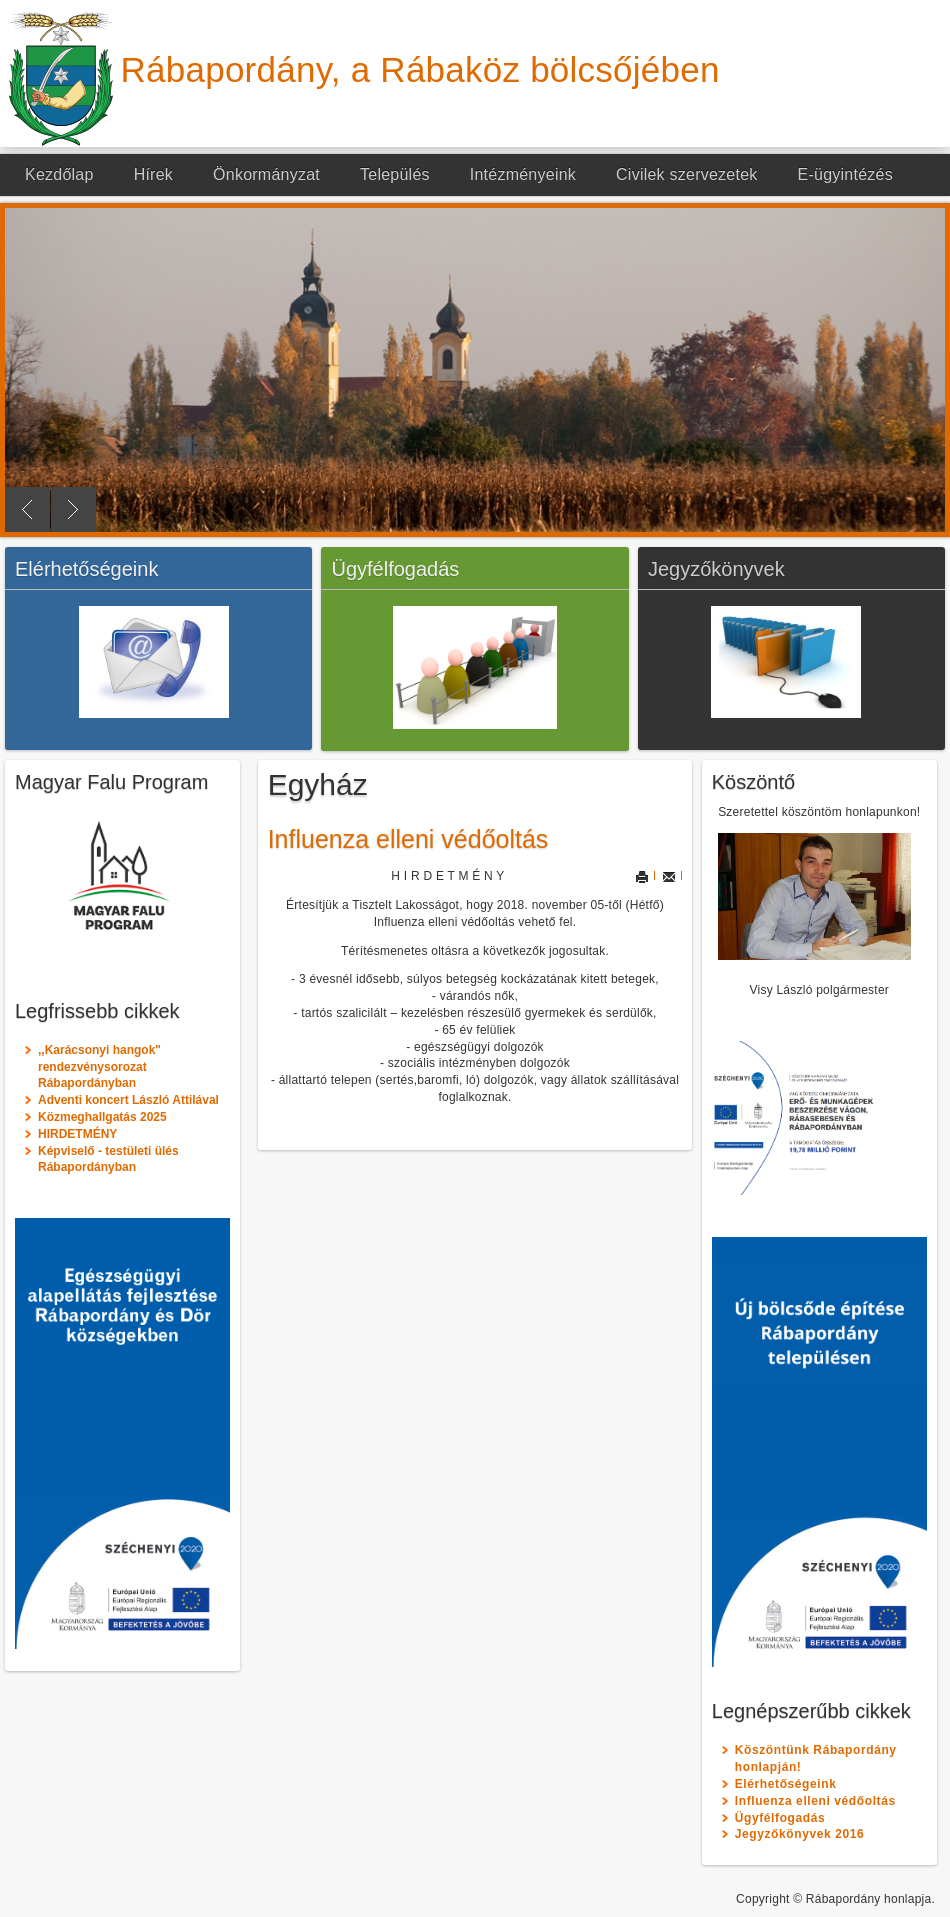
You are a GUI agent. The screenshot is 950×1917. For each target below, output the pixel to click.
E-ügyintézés (845, 174)
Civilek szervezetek (687, 174)
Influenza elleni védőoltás (408, 839)
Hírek (153, 174)
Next (73, 509)
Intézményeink (523, 174)
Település (395, 174)
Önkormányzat (266, 174)
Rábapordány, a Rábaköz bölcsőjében (420, 69)
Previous (27, 509)
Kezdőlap (59, 174)
